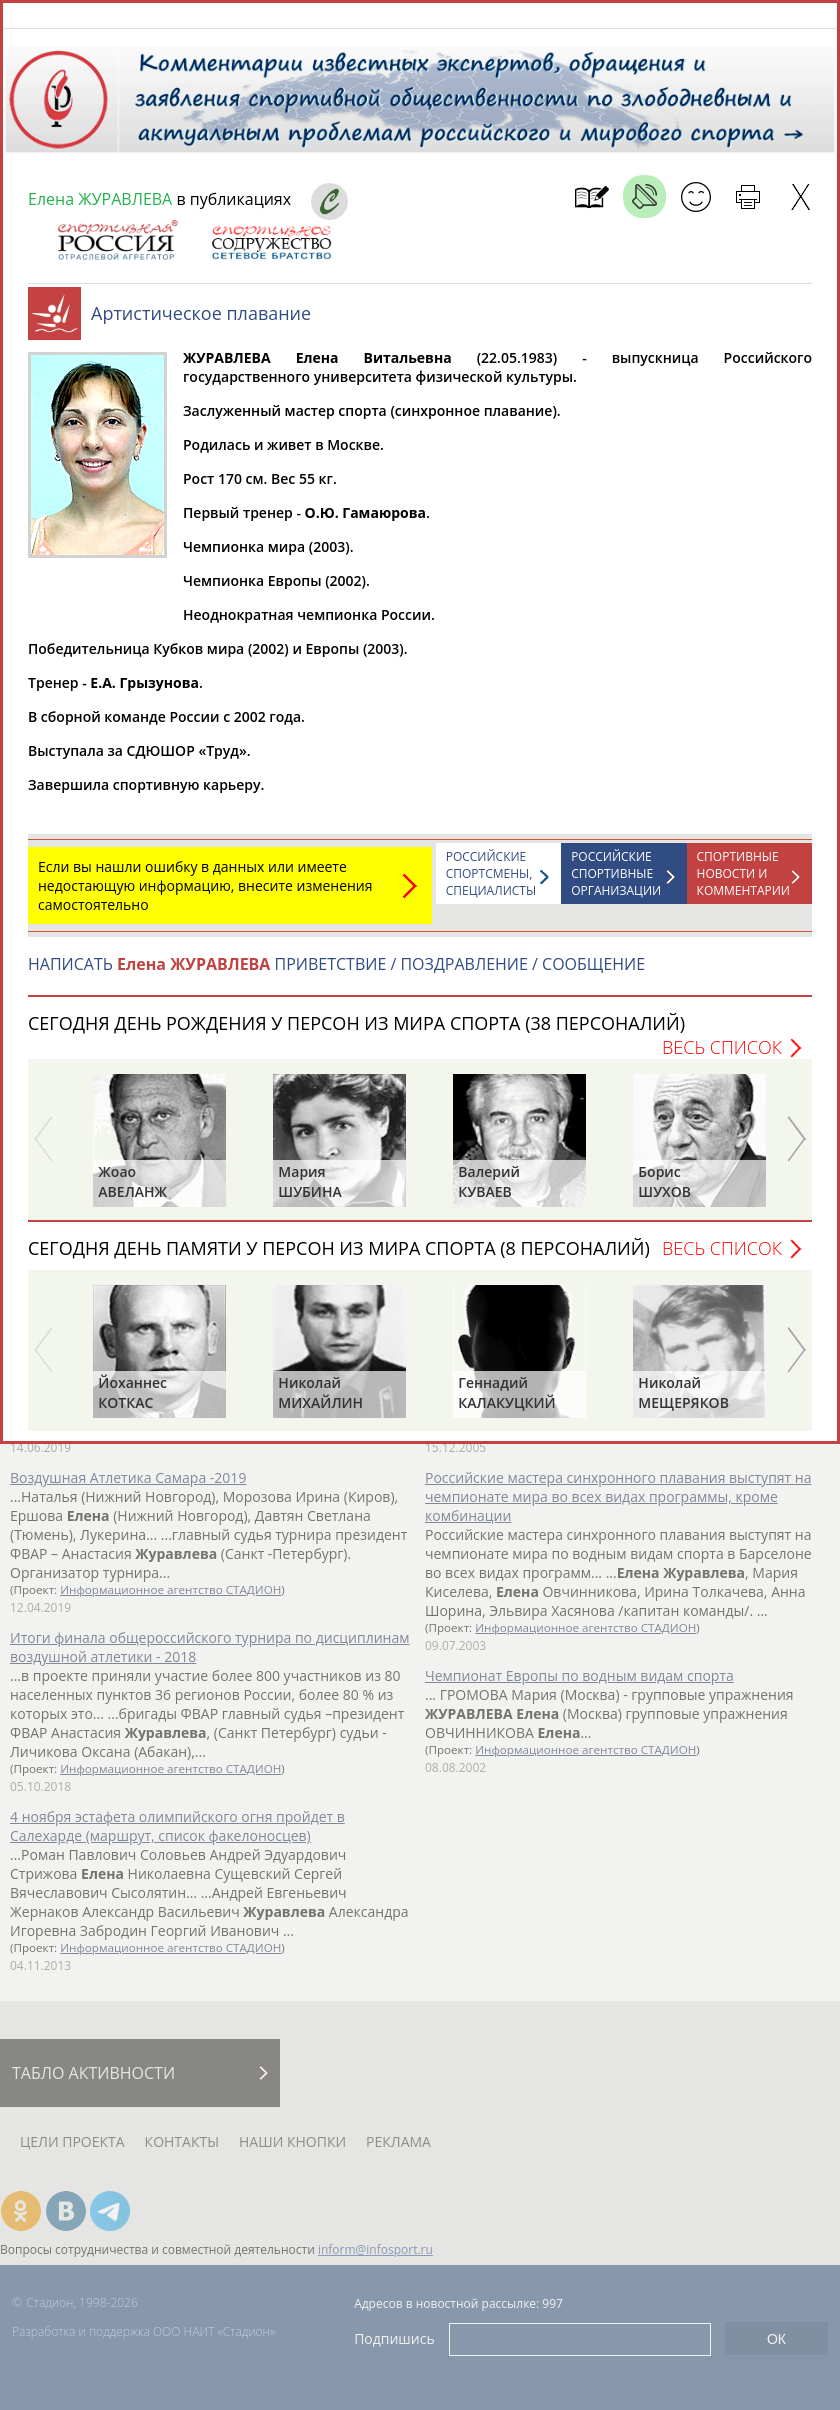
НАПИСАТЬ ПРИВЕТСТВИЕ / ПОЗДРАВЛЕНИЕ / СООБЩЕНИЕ (336, 974)
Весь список (722, 1057)
